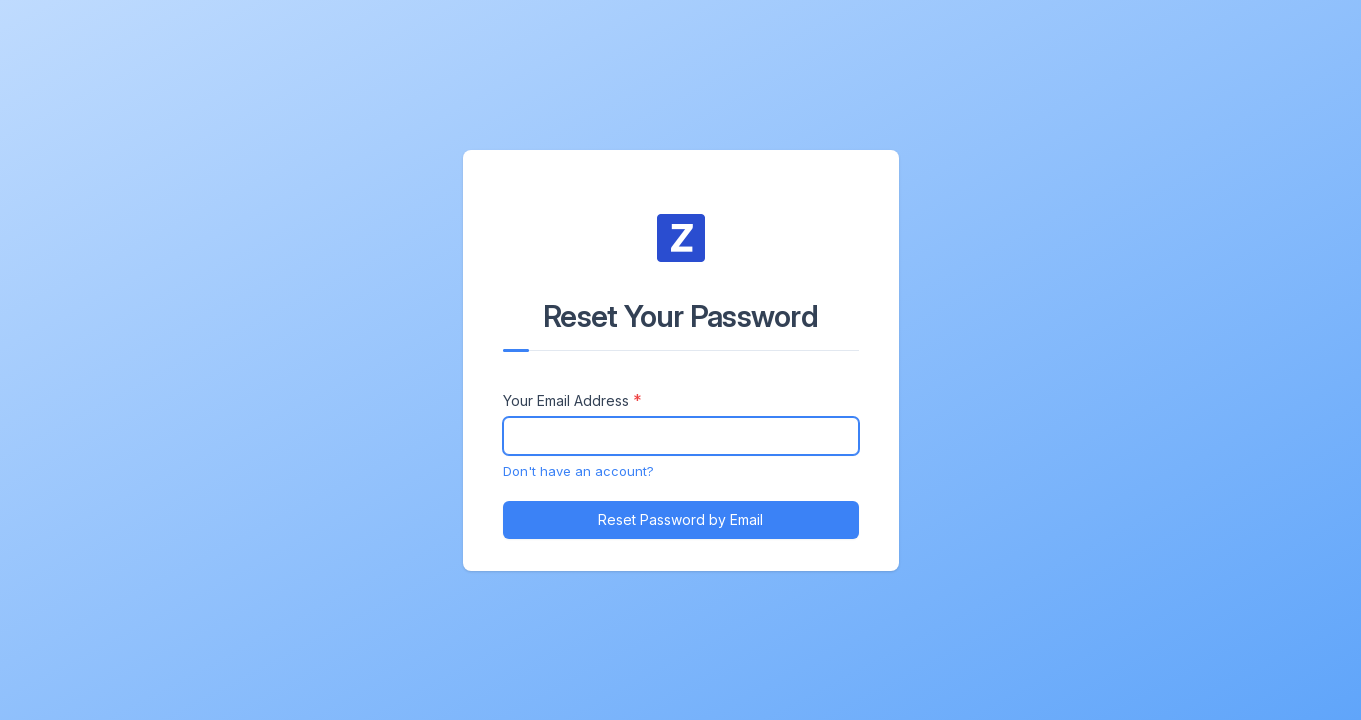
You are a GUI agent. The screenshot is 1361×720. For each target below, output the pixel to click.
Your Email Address (566, 400)
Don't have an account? (578, 471)
